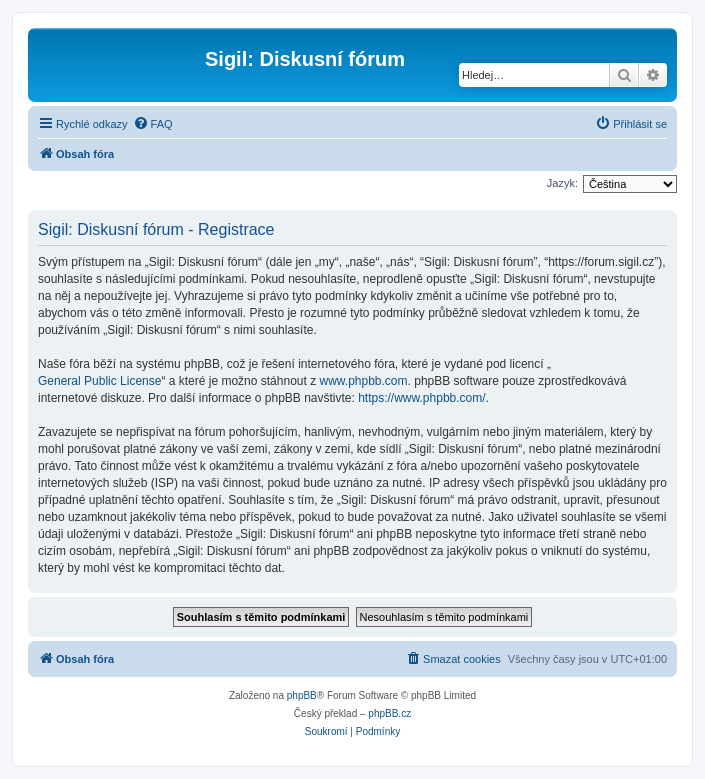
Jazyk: (562, 183)
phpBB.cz (389, 713)
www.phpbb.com (364, 381)
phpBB (302, 695)
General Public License (99, 381)
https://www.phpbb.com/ (421, 398)
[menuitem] (153, 124)
